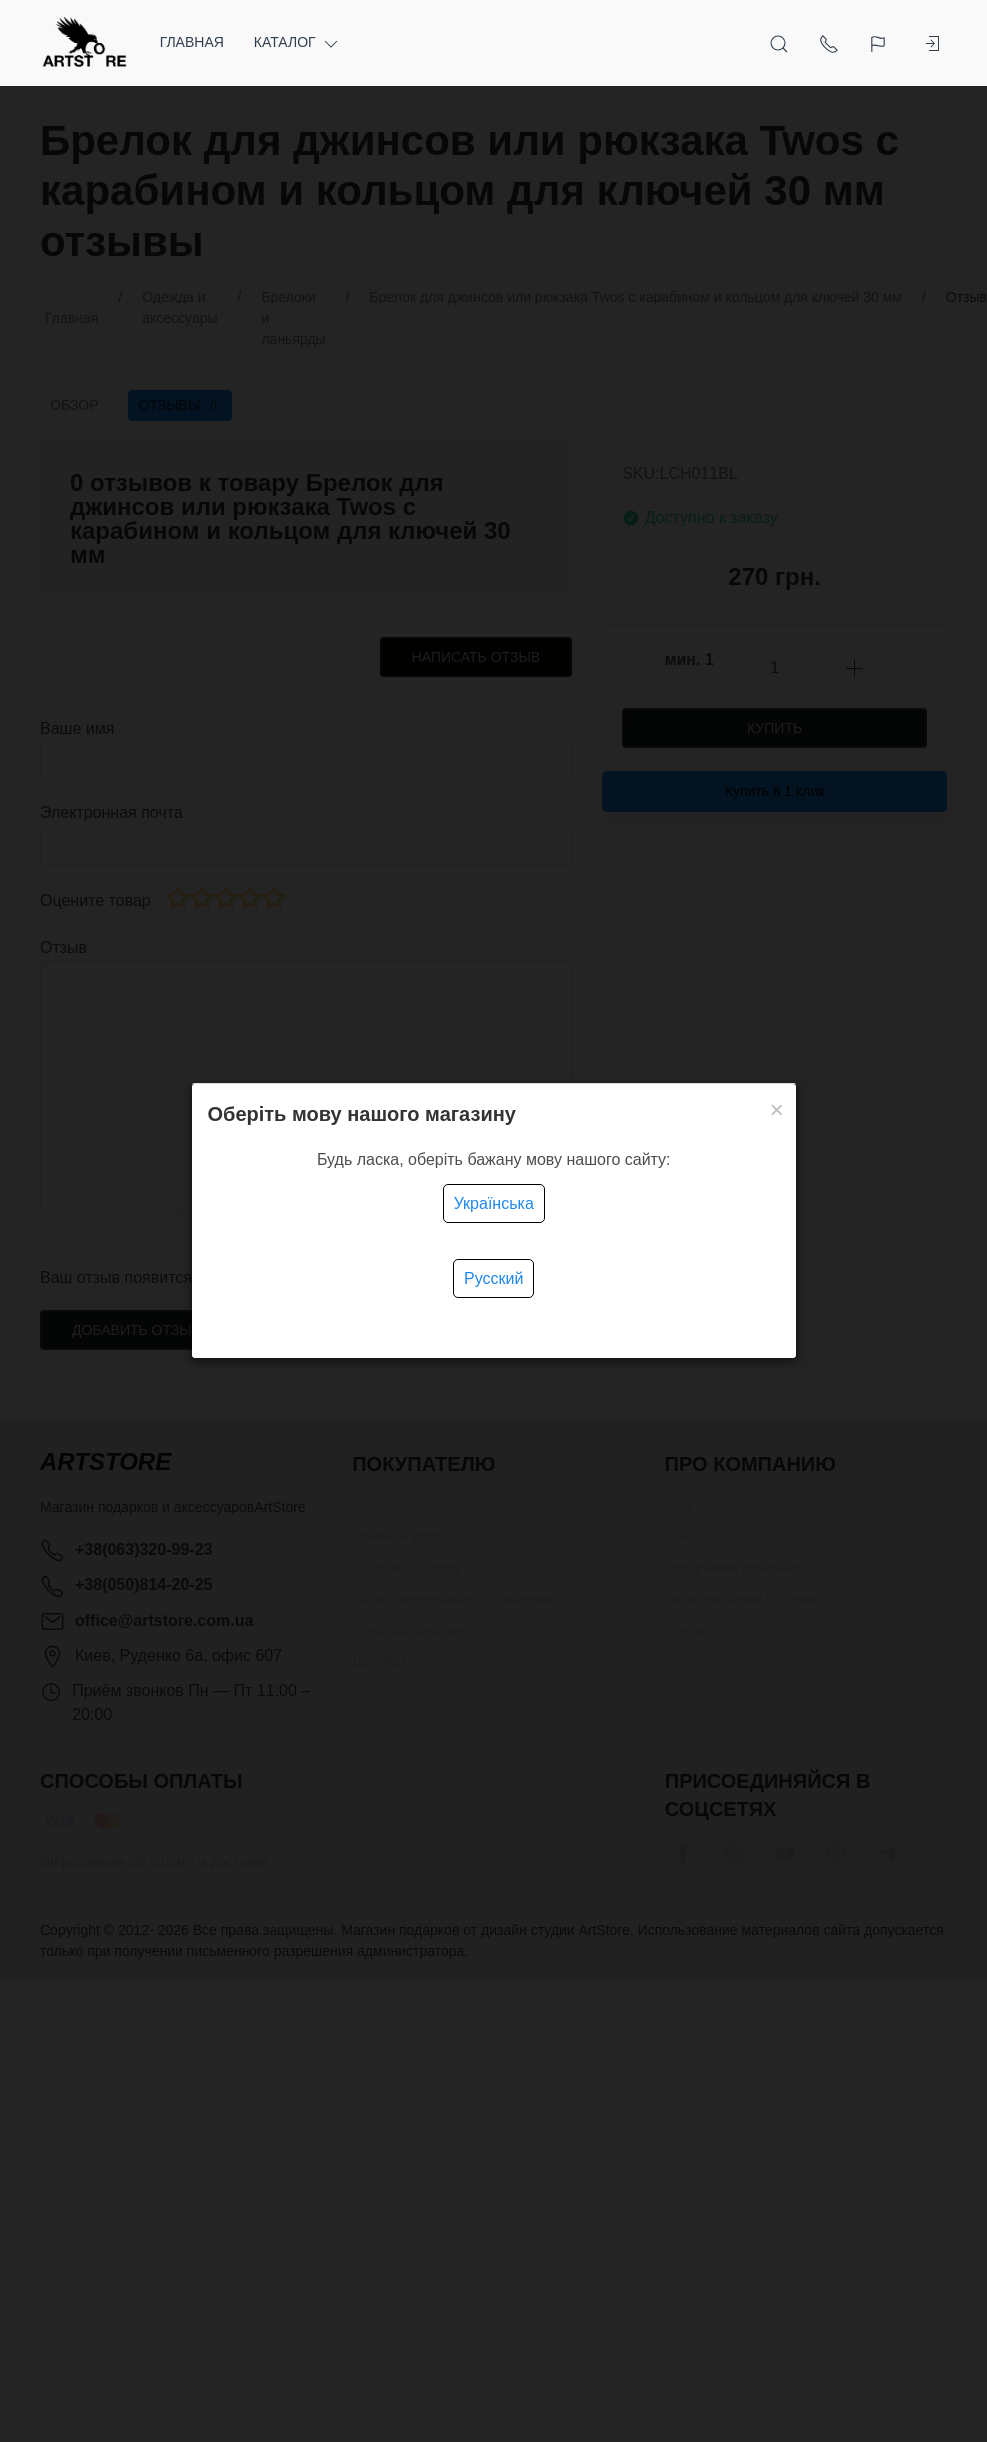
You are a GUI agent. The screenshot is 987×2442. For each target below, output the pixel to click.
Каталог (297, 42)
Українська (494, 1203)
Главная (192, 42)
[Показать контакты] (818, 43)
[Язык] (869, 43)
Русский (493, 1278)
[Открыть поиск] (768, 43)
